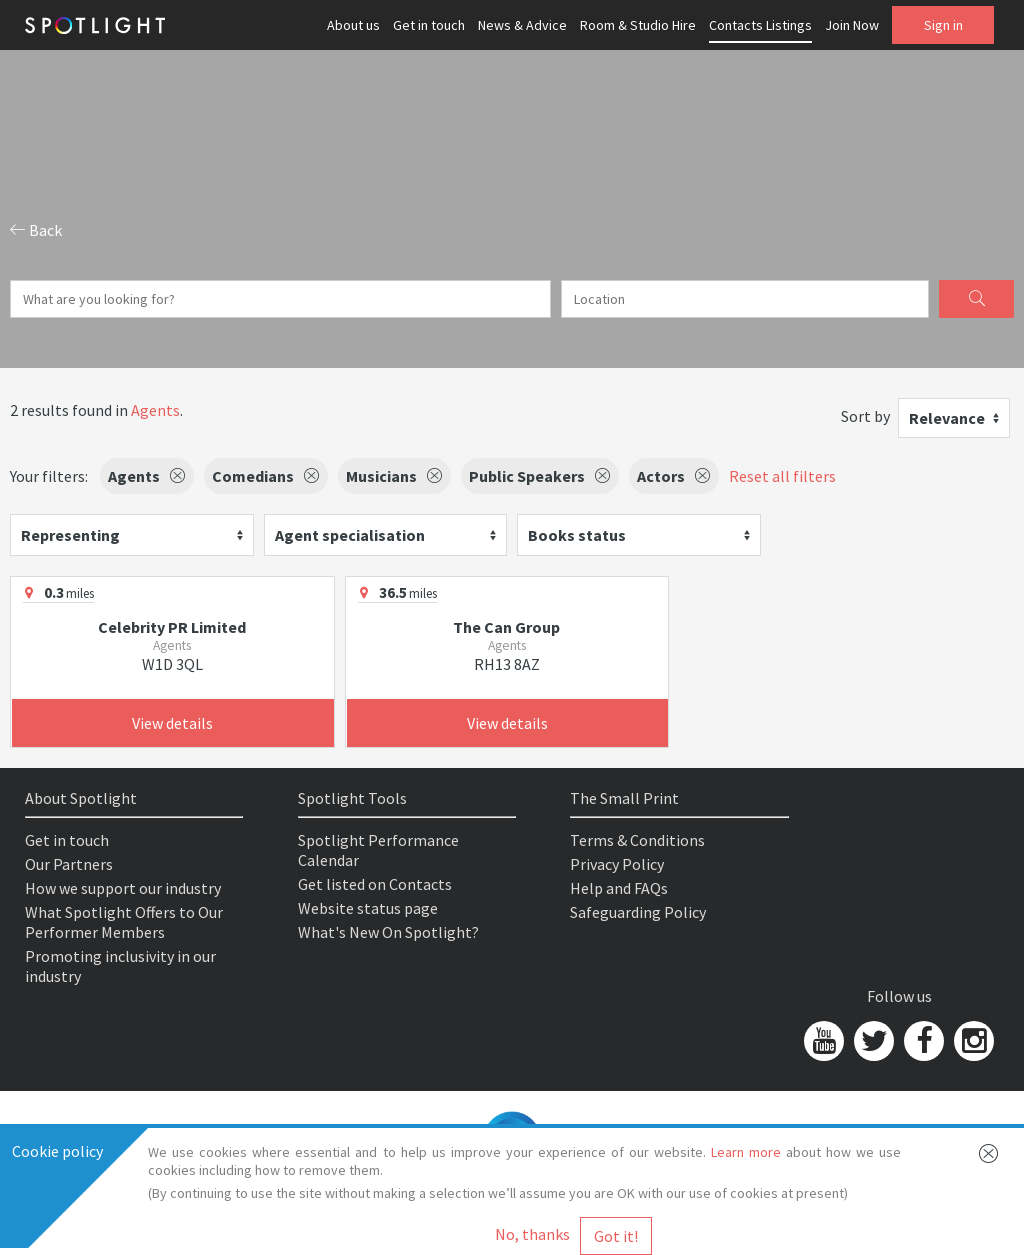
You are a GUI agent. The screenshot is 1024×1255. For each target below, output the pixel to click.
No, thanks (532, 1234)
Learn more (746, 1152)
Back (36, 230)
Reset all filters (782, 476)
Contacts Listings (760, 25)
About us (353, 25)
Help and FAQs (619, 888)
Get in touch (429, 25)
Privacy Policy (617, 864)
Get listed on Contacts (375, 884)
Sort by (865, 416)
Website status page (368, 908)
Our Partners (69, 864)
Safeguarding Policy (638, 912)
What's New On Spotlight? (388, 932)
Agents (155, 410)
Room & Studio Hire (638, 25)
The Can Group (506, 627)
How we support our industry (123, 888)
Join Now (852, 25)
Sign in (943, 25)
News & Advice (522, 25)
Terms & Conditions (637, 840)
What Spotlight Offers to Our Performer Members (124, 922)
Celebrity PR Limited (172, 627)
